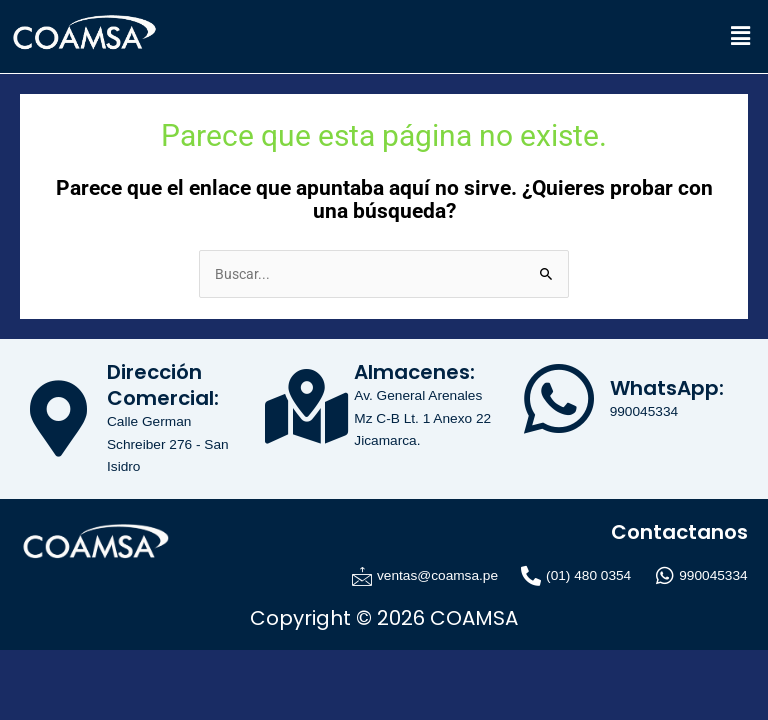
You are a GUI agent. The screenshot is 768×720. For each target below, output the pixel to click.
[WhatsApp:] (559, 399)
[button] (741, 36)
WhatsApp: (667, 388)
